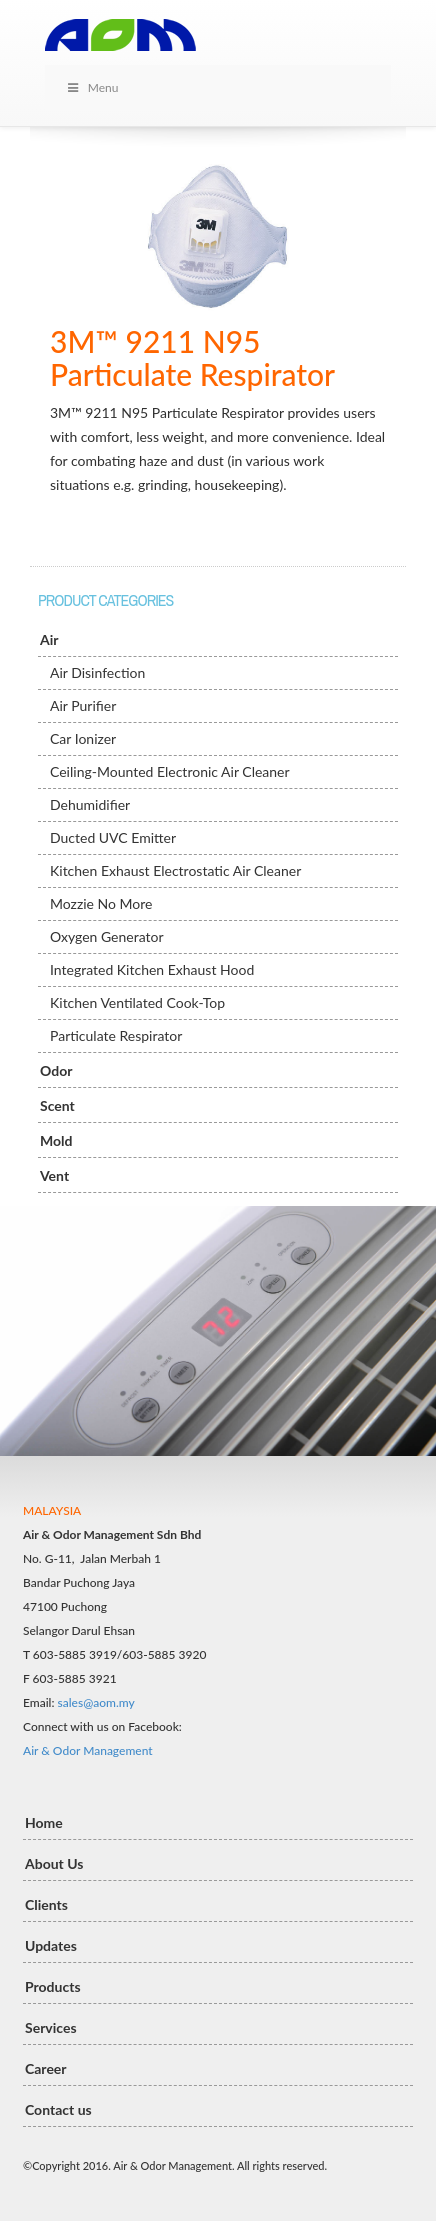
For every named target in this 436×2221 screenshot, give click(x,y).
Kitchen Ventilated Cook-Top (137, 1002)
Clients (46, 1904)
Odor (56, 1070)
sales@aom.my (96, 1702)
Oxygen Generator (107, 936)
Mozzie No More (101, 903)
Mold (56, 1140)
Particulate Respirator (116, 1035)
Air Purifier (83, 705)
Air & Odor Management (88, 1750)
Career (46, 2068)
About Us (54, 1863)
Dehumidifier (90, 804)
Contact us (58, 2109)
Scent (57, 1105)
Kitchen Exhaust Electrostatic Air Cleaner (175, 870)
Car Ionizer (83, 738)
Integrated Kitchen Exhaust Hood (152, 969)
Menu (91, 87)
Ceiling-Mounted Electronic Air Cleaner (170, 771)
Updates (51, 1945)
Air (49, 639)
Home (44, 1822)
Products (53, 1986)
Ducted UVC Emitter (113, 837)
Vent (54, 1175)
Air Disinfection (97, 672)
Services (51, 2027)
